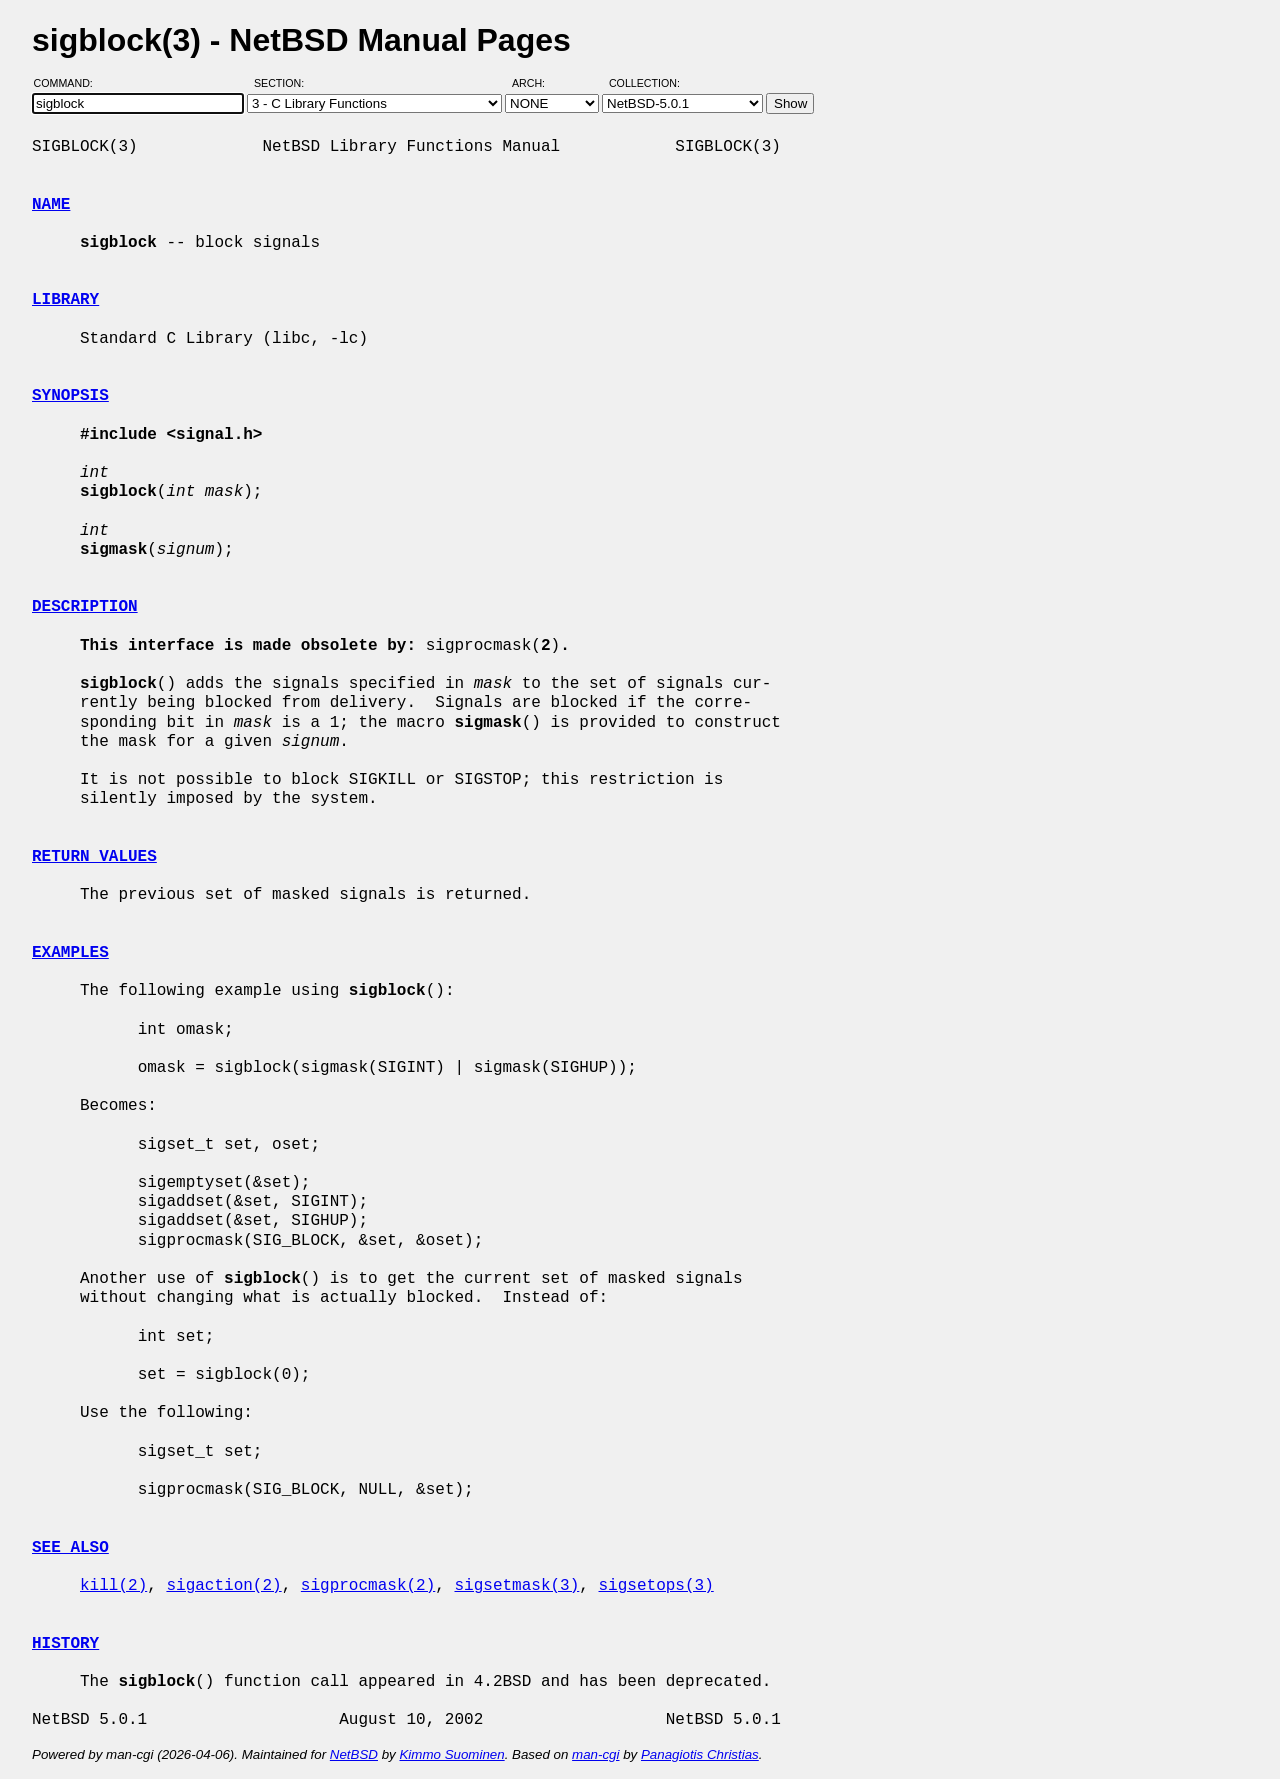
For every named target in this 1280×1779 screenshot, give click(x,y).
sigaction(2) (223, 1586)
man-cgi (595, 1754)
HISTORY (65, 1644)
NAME (51, 205)
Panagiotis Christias (700, 1754)
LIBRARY (65, 300)
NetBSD (354, 1754)
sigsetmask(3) (516, 1586)
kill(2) (113, 1586)
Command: (69, 83)
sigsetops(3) (655, 1586)
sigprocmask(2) (368, 1586)
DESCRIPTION (85, 607)
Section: (283, 83)
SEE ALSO (70, 1548)
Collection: (644, 83)
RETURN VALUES (94, 857)
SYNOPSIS (70, 396)
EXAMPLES (70, 953)
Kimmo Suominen (451, 1754)
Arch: (537, 83)
